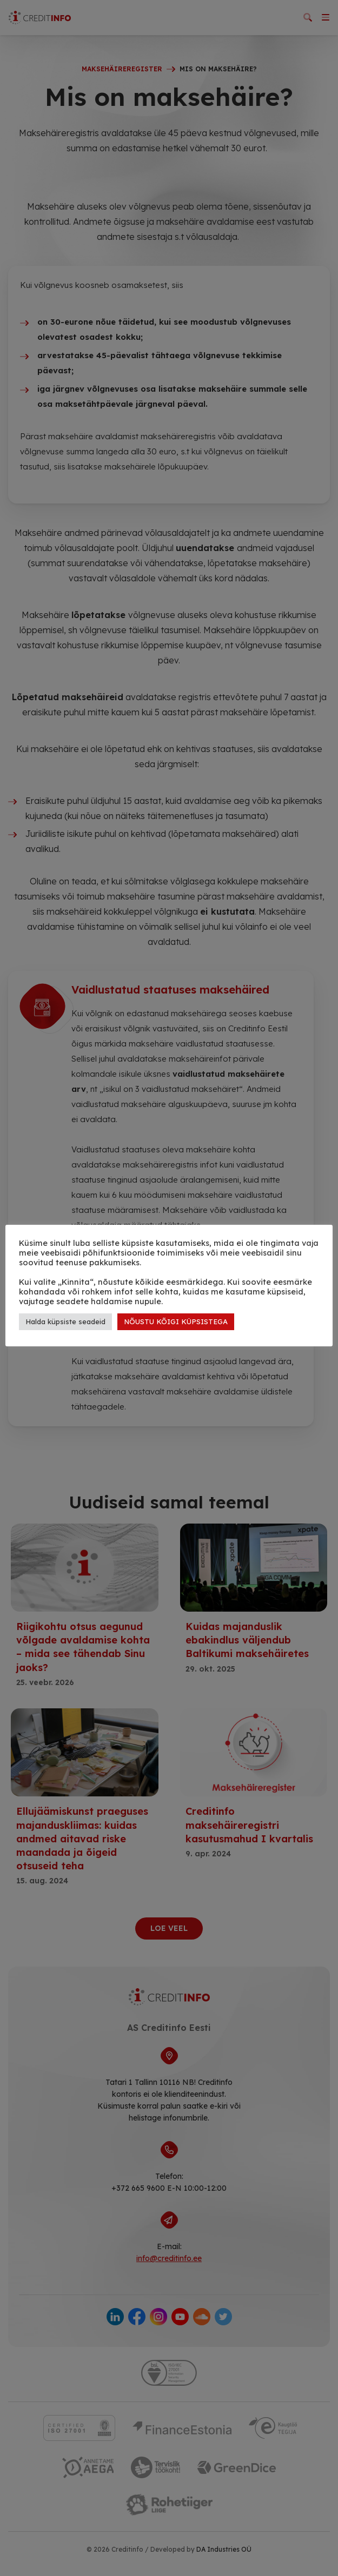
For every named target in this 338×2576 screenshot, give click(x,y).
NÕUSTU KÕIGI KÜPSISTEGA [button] (176, 1321)
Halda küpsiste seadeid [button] (65, 1321)
